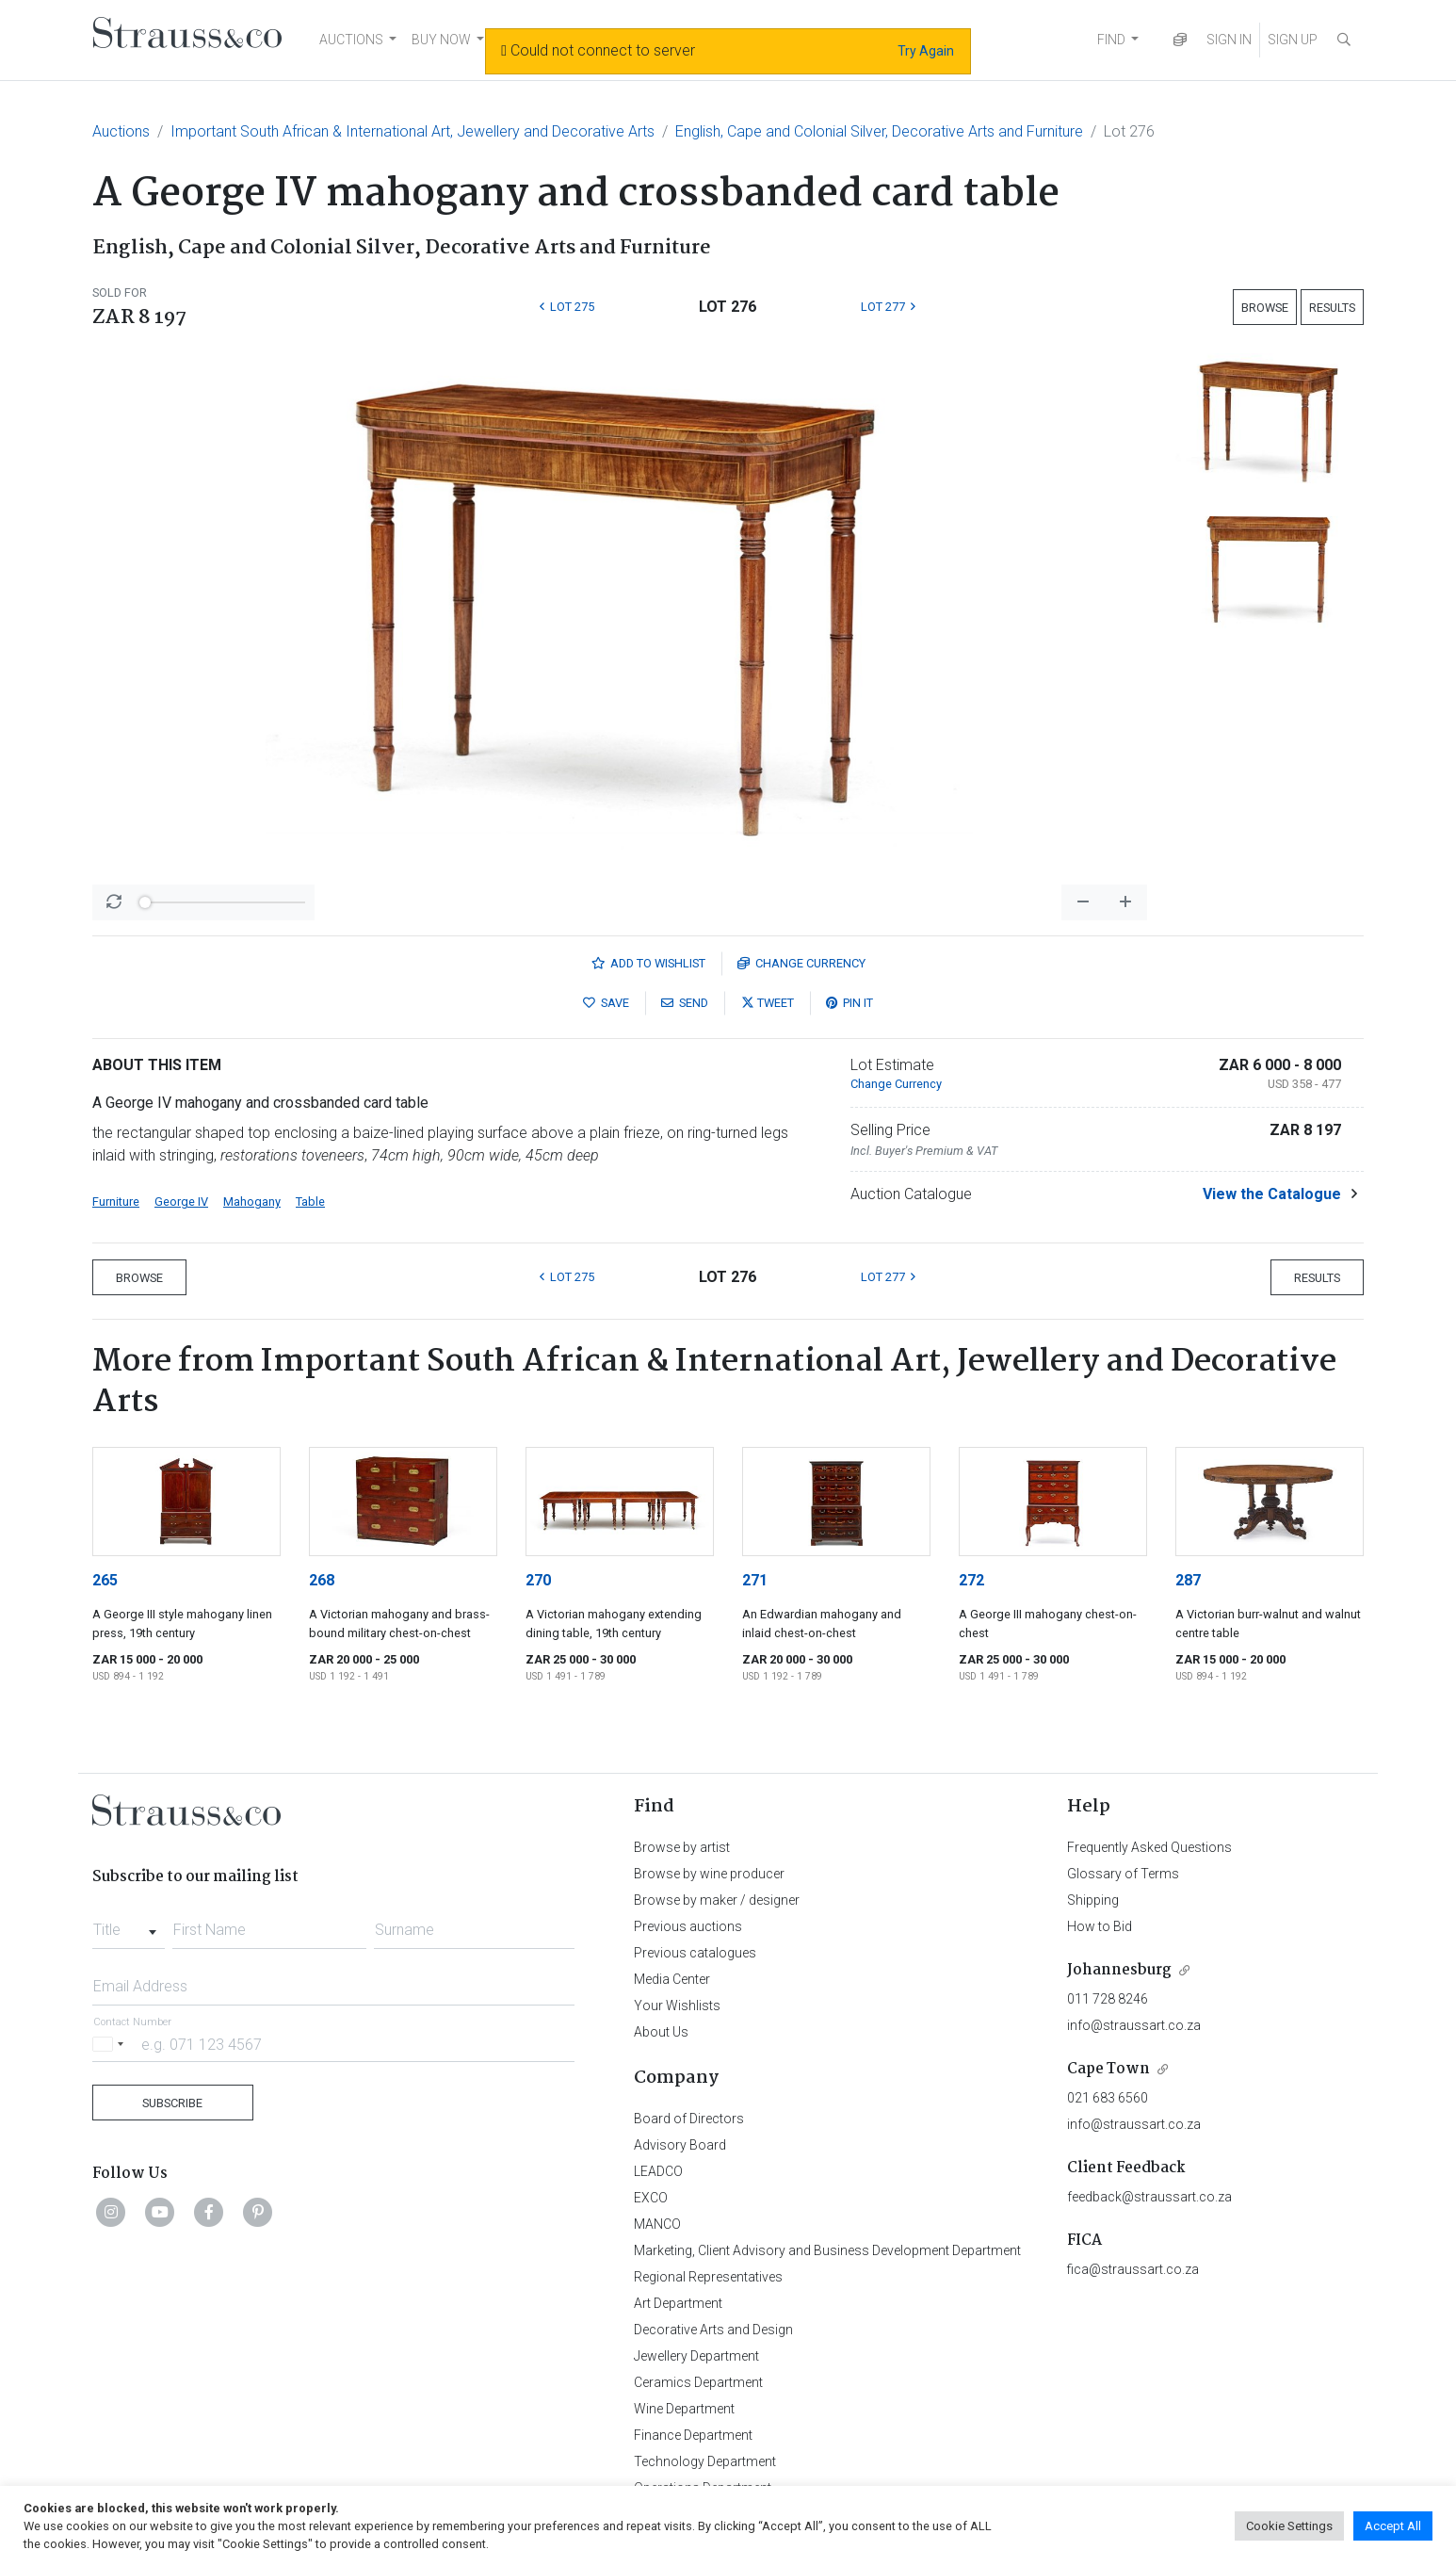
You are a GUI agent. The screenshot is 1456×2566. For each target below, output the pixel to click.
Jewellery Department (696, 2355)
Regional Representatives (708, 2276)
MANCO (657, 2224)
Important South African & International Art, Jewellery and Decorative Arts (412, 131)
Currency (801, 963)
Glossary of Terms (1123, 1873)
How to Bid (1099, 1926)
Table (310, 1201)
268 (321, 1580)
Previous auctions (688, 1926)
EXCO (651, 2197)
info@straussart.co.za (1134, 2025)
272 (971, 1580)
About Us (661, 2031)
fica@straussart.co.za (1133, 2269)
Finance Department (693, 2435)
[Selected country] (111, 2043)
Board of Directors (689, 2118)
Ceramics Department (698, 2382)
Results (1332, 307)
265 (105, 1580)
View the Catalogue (1272, 1194)
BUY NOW (441, 39)
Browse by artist (682, 1847)
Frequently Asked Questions (1149, 1847)
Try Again (926, 50)
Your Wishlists (677, 2005)
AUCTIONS (351, 39)
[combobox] (128, 1924)
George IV (181, 1201)
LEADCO (658, 2171)
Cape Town (1108, 2069)
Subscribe (172, 2103)
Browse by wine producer (709, 1873)
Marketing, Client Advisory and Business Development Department (827, 2250)
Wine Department (684, 2408)
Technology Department (705, 2461)
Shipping (1093, 1900)
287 (1188, 1580)
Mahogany (252, 1201)
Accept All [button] (1393, 2526)
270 (538, 1580)
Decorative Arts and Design (713, 2329)
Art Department (678, 2303)
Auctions (121, 131)
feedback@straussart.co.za (1149, 2196)
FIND (1111, 39)
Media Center (672, 1979)
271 (755, 1580)
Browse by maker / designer (717, 1900)
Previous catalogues (695, 1952)
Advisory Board (680, 2144)
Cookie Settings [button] (1289, 2526)
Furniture (115, 1201)
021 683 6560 (1107, 2097)
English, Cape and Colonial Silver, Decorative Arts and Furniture (879, 131)
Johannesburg (1119, 1970)
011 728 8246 (1107, 1998)
